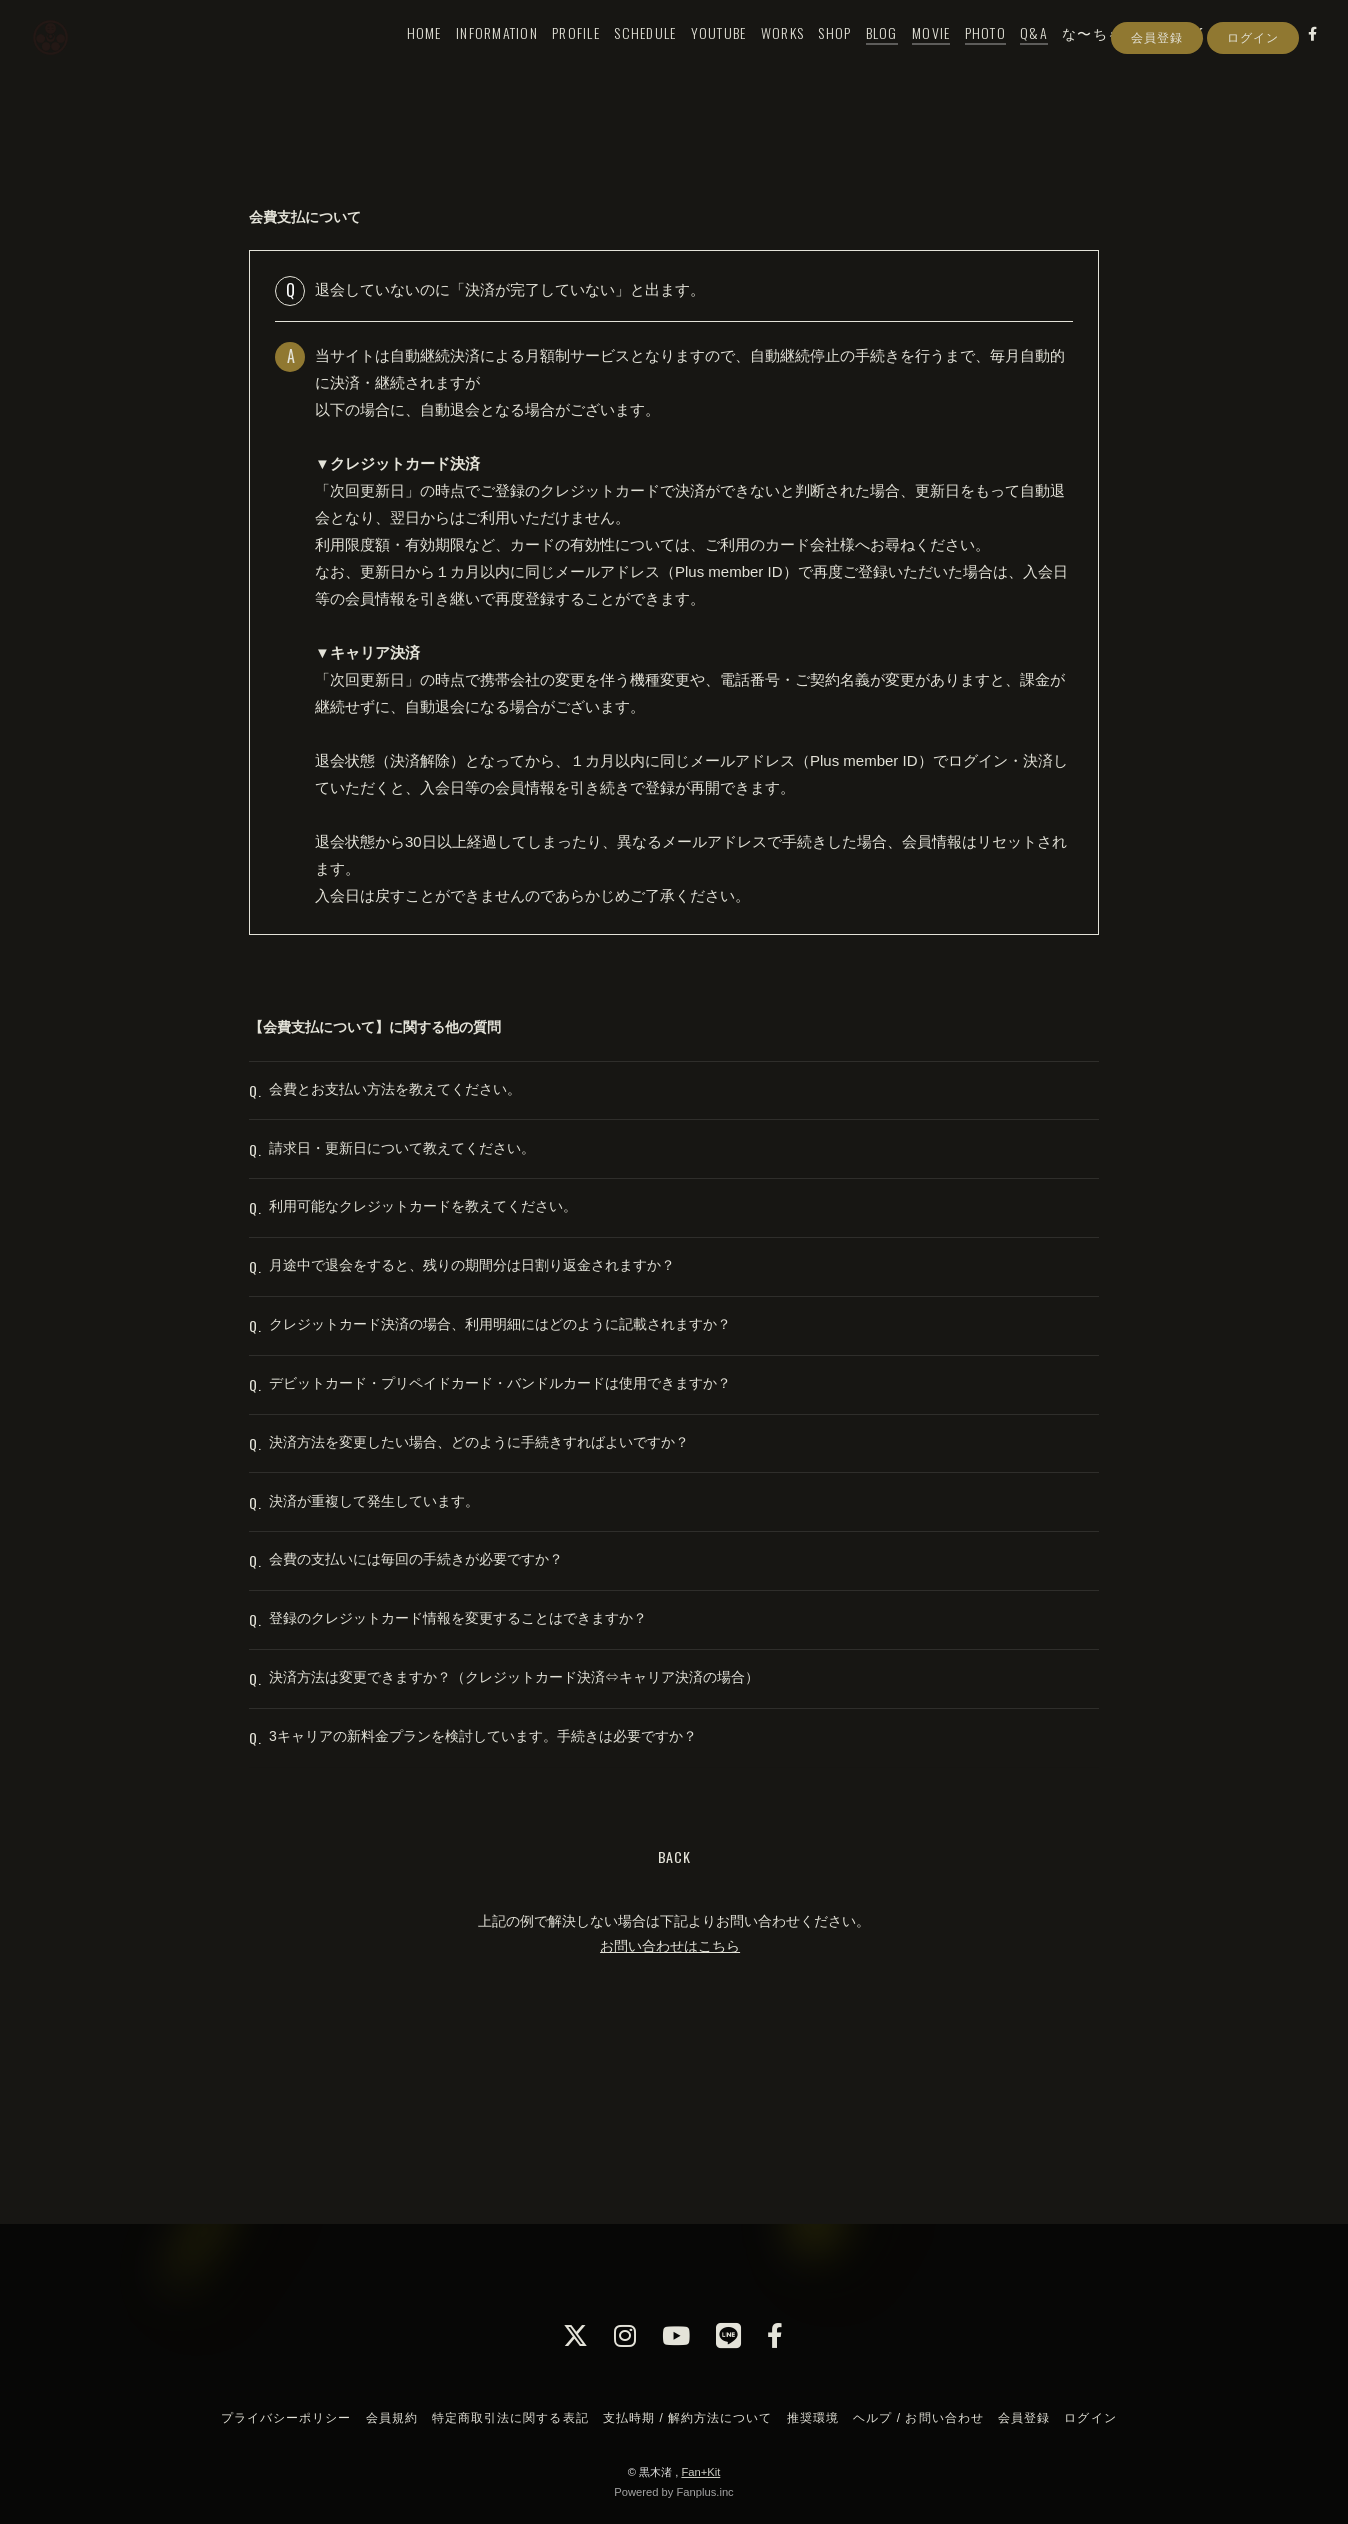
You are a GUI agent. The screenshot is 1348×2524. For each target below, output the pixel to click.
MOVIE (909, 56)
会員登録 (1157, 93)
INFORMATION (475, 56)
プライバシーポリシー (286, 2418)
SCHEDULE (624, 56)
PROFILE (555, 56)
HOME (402, 56)
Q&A (1013, 56)
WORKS (760, 56)
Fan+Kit (700, 2472)
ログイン (1253, 93)
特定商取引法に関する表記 (510, 2418)
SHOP (813, 56)
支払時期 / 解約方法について (688, 2418)
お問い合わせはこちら (670, 2111)
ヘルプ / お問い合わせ (918, 2418)
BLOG (860, 56)
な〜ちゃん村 (1087, 56)
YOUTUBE (697, 56)
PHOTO (963, 56)
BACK (674, 2021)
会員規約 (392, 2418)
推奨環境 (813, 2418)
